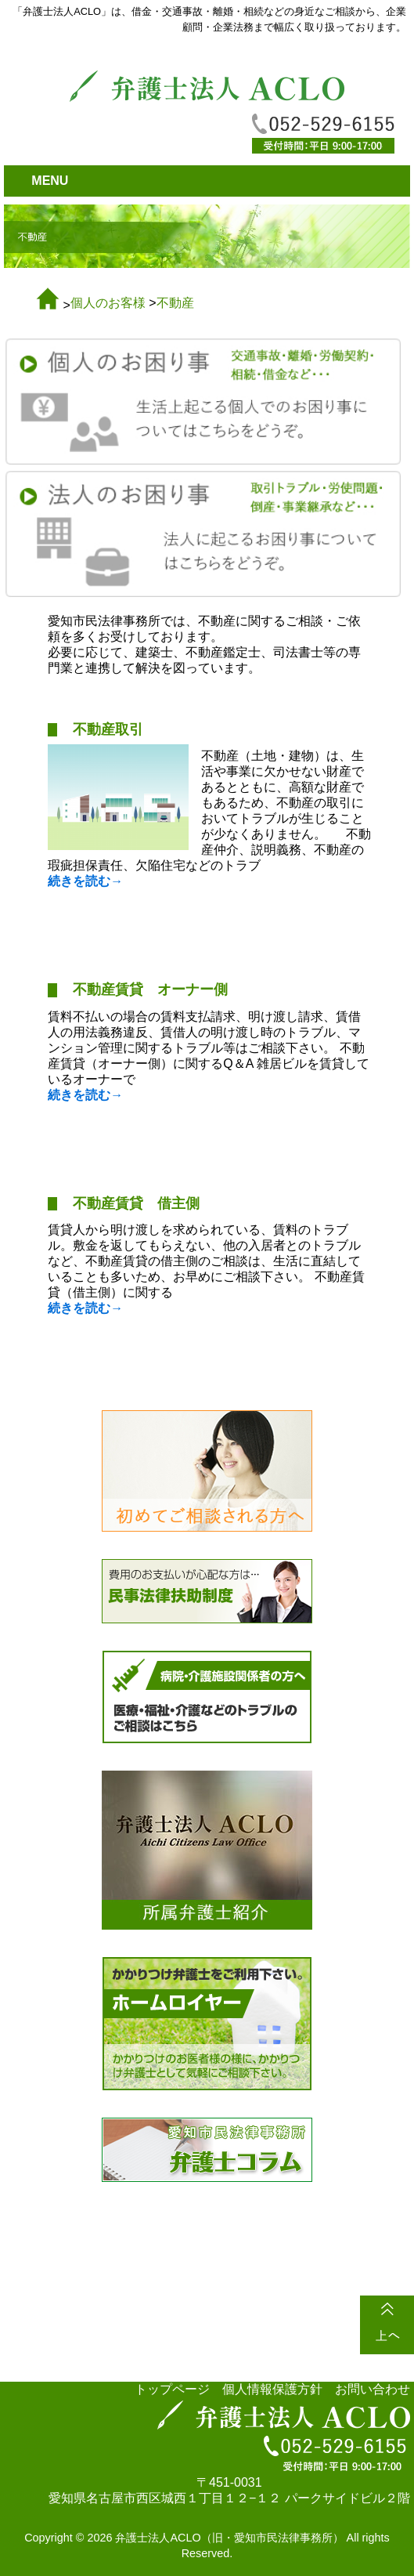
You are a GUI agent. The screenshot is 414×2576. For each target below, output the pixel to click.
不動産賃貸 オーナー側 (150, 989)
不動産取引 (108, 729)
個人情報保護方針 (272, 2389)
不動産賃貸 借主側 (136, 1203)
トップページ (172, 2389)
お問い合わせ (372, 2389)
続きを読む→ (85, 881)
